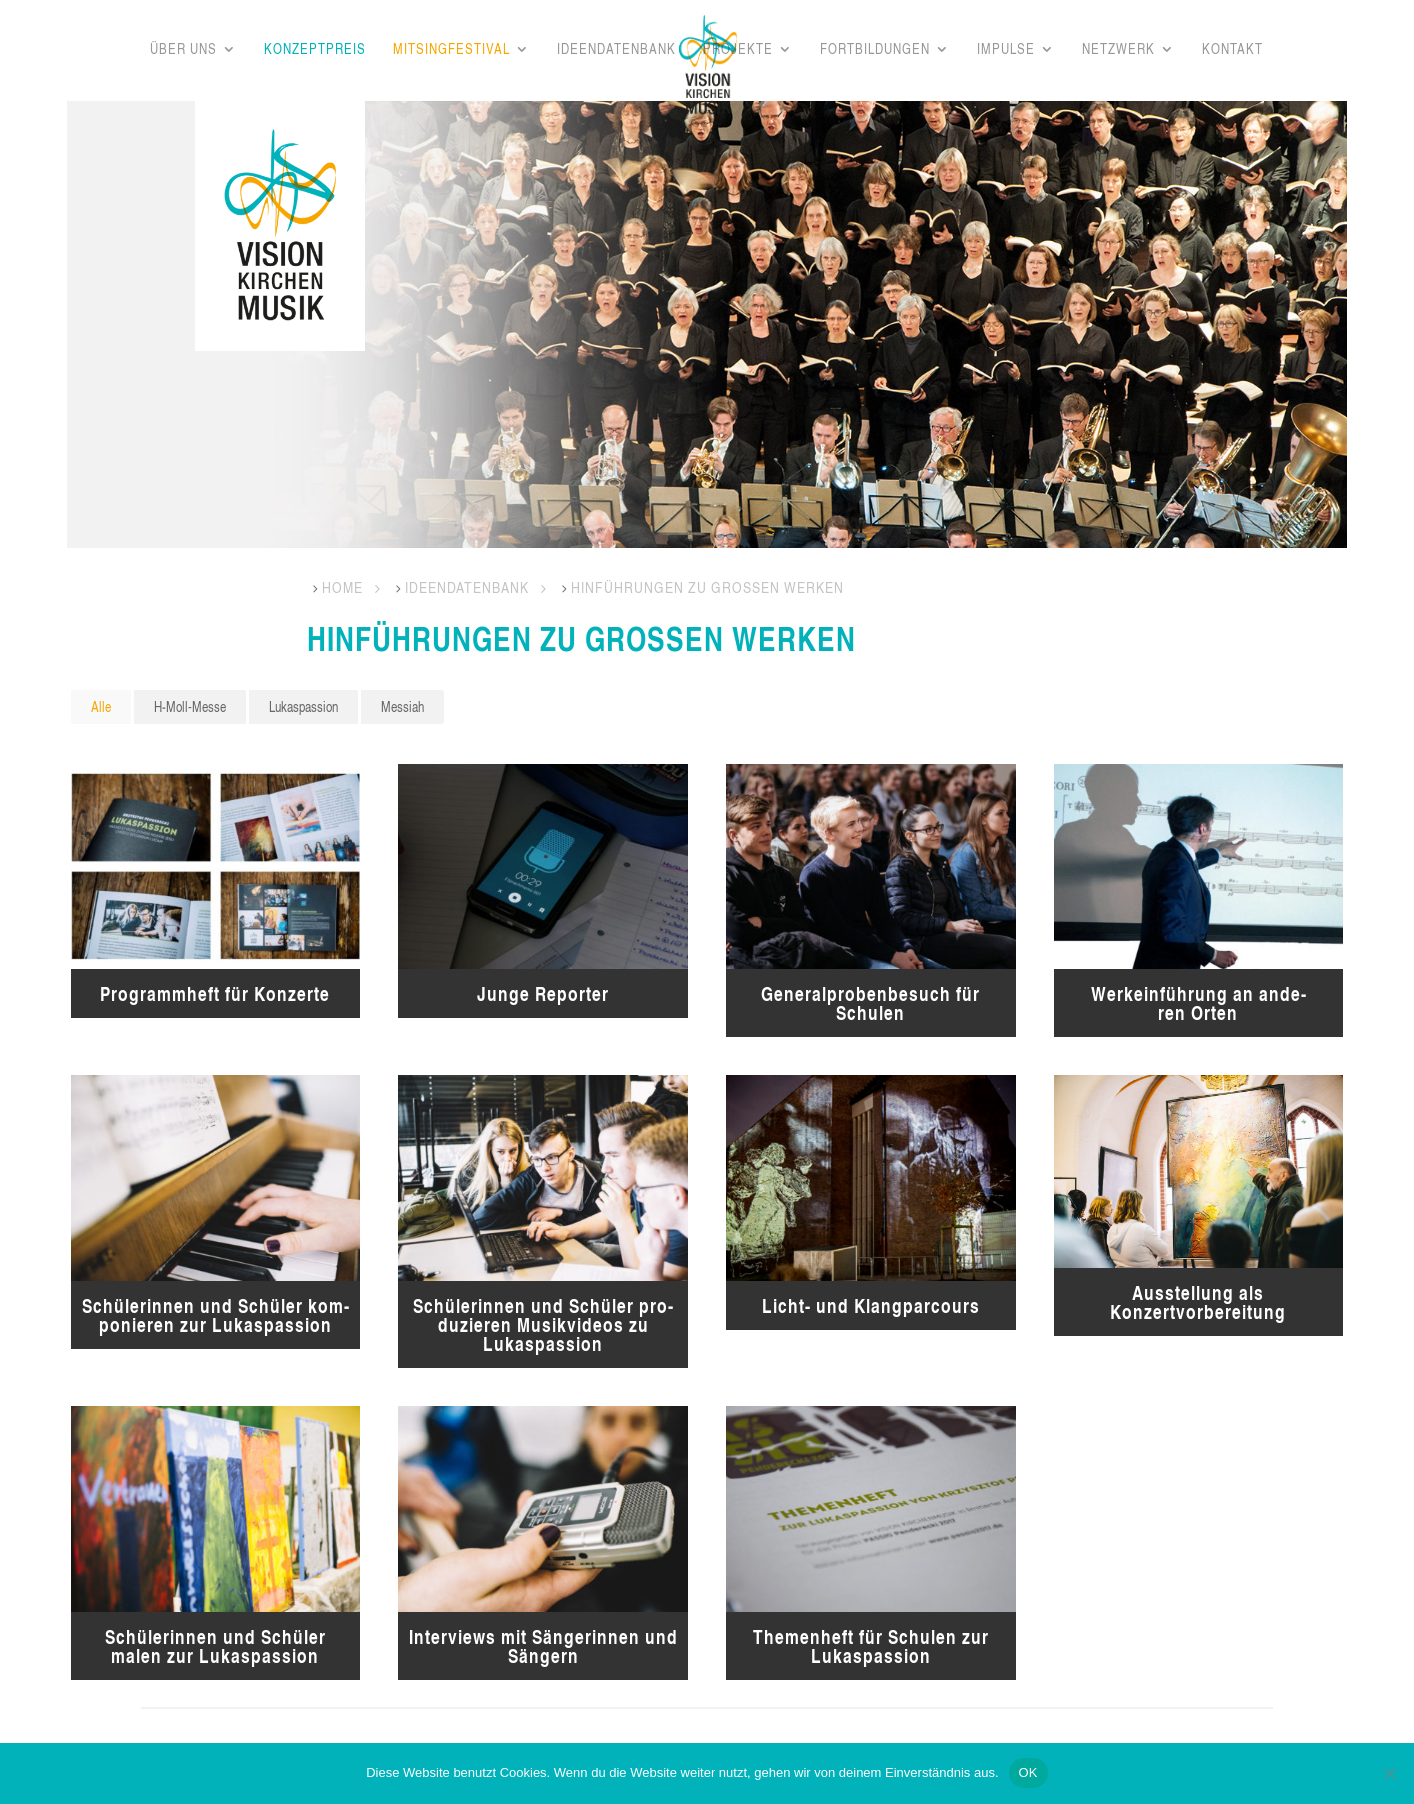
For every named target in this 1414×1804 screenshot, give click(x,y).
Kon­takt (1232, 50)
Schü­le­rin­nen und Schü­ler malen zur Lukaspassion (215, 1646)
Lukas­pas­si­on (303, 706)
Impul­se (1006, 50)
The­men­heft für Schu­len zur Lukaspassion (871, 1646)
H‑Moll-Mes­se (190, 706)
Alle (101, 706)
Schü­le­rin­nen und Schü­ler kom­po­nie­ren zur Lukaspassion (215, 1315)
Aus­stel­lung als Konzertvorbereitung (1198, 1302)
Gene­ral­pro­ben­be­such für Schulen (870, 1003)
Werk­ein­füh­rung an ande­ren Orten (1198, 1003)
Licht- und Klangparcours (871, 1305)
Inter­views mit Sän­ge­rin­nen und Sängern (543, 1646)
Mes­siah (402, 706)
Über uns (183, 50)
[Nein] (1389, 1773)
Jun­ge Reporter (543, 993)
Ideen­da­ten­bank (616, 50)
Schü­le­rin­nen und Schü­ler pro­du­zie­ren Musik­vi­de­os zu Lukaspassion (543, 1324)
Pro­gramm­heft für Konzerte (215, 993)
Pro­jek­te (738, 50)
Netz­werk (1118, 50)
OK (1028, 1772)
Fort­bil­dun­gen (875, 50)
